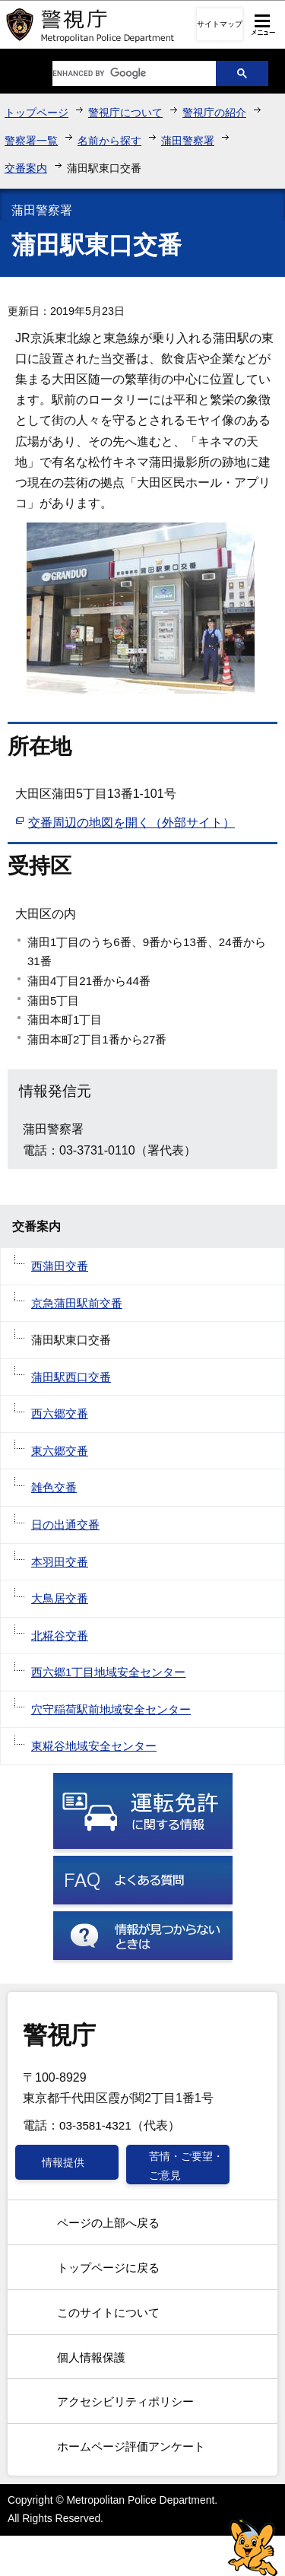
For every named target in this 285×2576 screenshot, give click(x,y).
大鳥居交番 (59, 1598)
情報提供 (63, 2162)
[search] (123, 73)
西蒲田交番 (59, 1265)
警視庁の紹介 (214, 112)
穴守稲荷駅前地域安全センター (111, 1709)
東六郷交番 (59, 1450)
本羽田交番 (59, 1561)
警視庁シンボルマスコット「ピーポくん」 (252, 2547)
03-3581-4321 (95, 2125)
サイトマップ (219, 24)
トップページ (36, 112)
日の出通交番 (65, 1524)
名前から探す (109, 141)
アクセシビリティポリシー (125, 2401)
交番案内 (26, 168)
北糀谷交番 (59, 1635)
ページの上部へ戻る (108, 2222)
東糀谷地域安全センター (94, 1745)
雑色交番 (54, 1487)
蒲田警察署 (187, 141)
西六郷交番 (59, 1413)
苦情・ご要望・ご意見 (186, 2165)
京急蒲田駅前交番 (76, 1303)
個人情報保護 (91, 2357)
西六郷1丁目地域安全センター (108, 1672)
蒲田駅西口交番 (71, 1377)
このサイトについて (108, 2312)
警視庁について (125, 112)
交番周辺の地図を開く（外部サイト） (131, 822)
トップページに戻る (108, 2267)
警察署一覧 (31, 141)
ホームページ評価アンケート (131, 2446)
